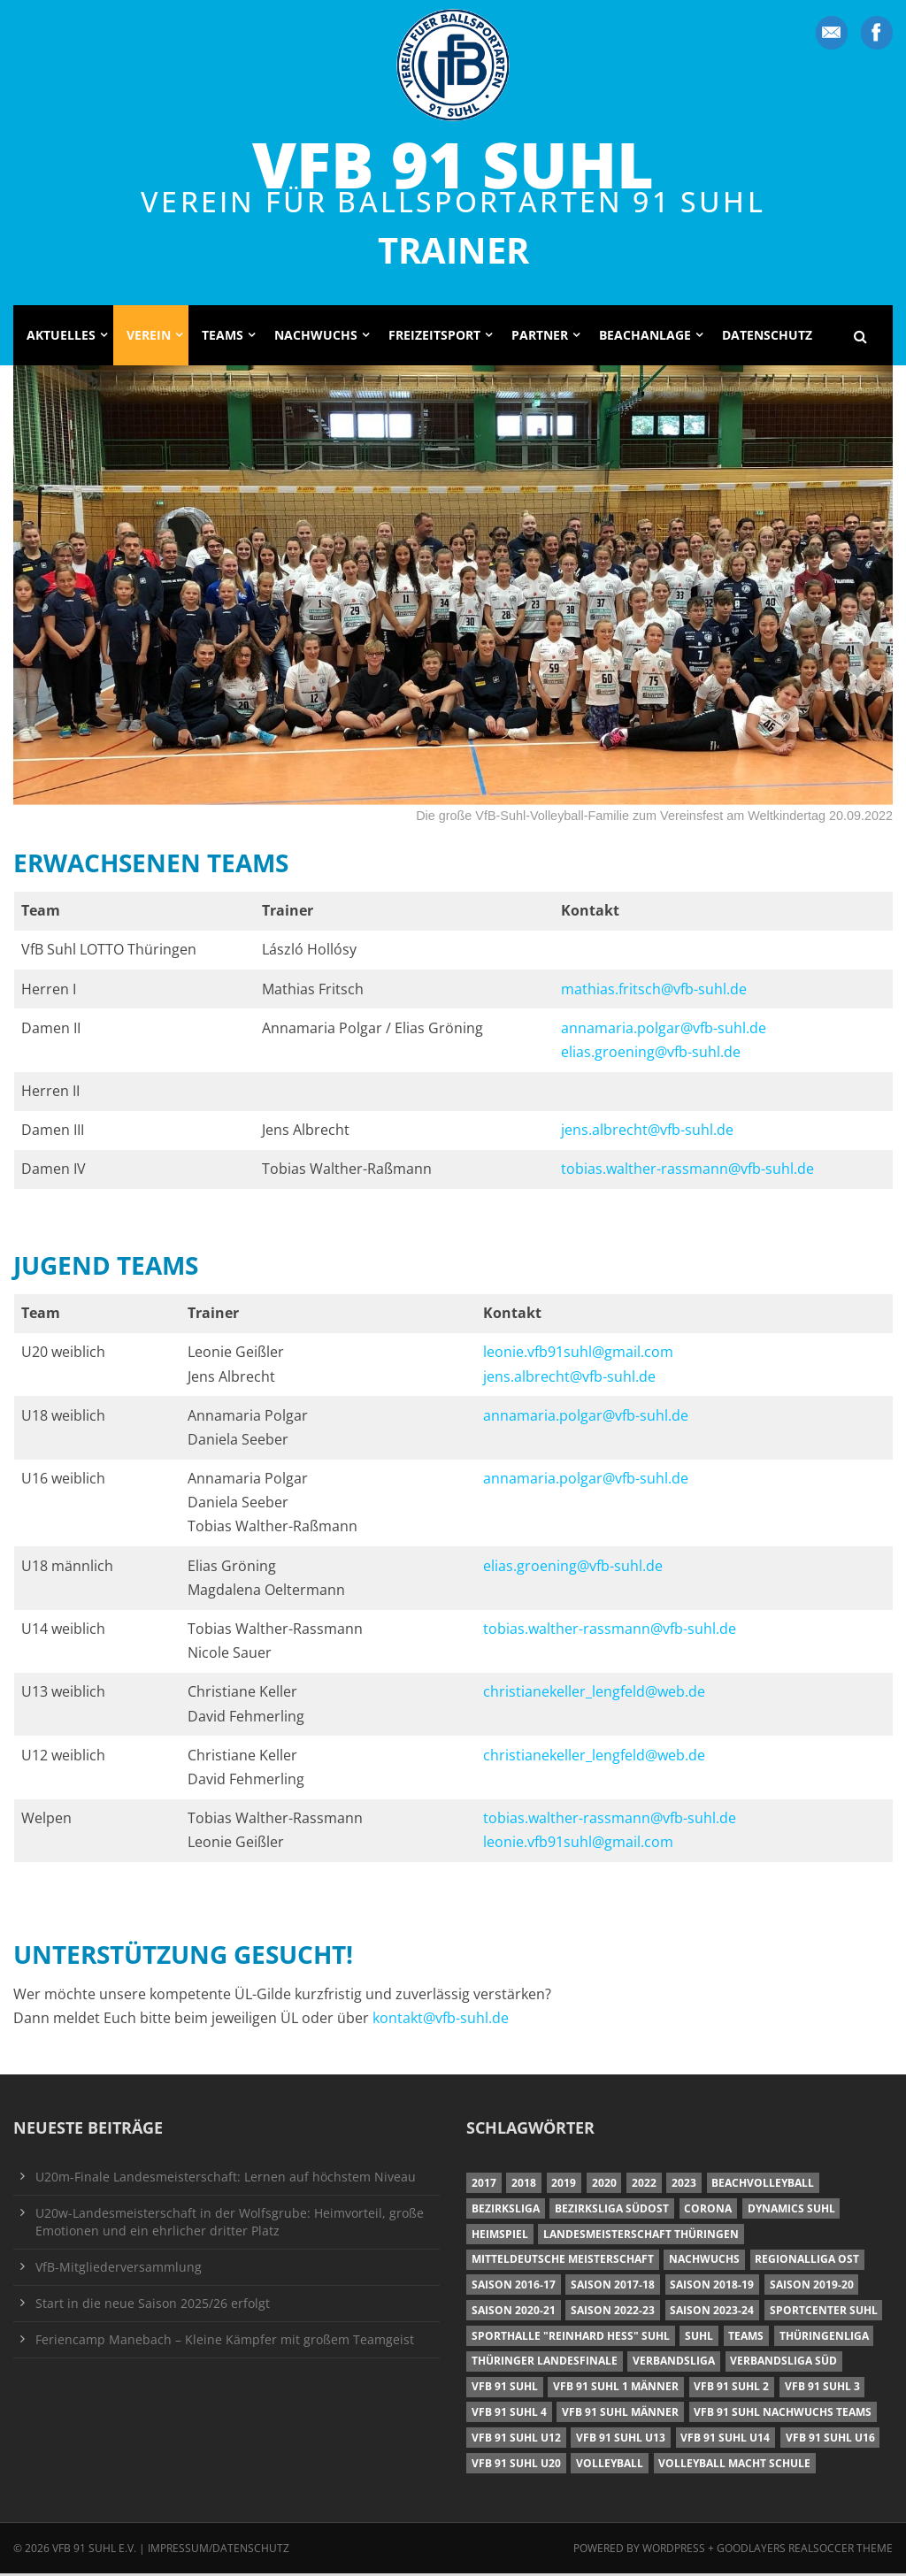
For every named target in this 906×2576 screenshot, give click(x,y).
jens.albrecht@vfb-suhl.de (647, 1132)
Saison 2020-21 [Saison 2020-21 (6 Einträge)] (514, 2312)
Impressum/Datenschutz (218, 2550)
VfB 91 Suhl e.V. (94, 2550)
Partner (539, 337)
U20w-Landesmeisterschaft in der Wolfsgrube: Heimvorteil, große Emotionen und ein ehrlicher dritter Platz (229, 2223)
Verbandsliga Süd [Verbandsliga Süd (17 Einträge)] (783, 2363)
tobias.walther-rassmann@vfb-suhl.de (687, 1171)
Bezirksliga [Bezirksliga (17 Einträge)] (506, 2211)
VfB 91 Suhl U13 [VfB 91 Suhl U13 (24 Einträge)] (620, 2440)
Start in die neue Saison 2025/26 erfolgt (152, 2304)
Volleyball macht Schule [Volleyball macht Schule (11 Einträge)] (734, 2465)
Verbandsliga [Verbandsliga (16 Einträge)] (674, 2363)
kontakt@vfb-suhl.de (440, 2020)
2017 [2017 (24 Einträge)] (484, 2185)
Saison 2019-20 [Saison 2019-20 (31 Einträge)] (812, 2287)
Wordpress (675, 2550)
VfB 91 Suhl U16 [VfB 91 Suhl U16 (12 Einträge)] (830, 2440)
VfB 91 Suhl (453, 164)
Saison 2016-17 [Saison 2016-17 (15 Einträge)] (514, 2287)
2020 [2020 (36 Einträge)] (604, 2185)
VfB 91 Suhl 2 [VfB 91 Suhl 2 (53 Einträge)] (731, 2389)
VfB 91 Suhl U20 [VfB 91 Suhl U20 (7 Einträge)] (516, 2465)
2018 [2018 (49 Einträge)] (523, 2185)
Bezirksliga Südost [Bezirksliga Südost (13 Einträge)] (612, 2211)
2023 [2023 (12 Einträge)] (684, 2185)
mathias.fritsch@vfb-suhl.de (654, 990)
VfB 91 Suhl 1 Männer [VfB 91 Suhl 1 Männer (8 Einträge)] (616, 2389)
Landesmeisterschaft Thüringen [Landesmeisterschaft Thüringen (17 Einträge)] (641, 2235)
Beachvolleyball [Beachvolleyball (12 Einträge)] (762, 2185)
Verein (149, 337)
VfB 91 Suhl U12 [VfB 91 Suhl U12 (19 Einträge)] (516, 2440)
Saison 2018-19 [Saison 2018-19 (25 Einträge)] (712, 2287)
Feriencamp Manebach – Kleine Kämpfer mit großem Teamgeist (224, 2341)
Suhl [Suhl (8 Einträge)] (699, 2337)
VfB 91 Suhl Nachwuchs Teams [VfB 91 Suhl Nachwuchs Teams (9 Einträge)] (782, 2414)
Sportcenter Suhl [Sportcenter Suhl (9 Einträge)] (824, 2312)
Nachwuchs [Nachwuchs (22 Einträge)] (704, 2261)
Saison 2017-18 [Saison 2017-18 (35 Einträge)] (613, 2287)
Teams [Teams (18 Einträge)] (746, 2337)
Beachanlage (645, 337)
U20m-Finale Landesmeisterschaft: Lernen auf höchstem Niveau (225, 2178)
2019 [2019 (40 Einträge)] (563, 2185)
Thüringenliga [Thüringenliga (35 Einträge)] (824, 2337)
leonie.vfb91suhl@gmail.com (578, 1354)
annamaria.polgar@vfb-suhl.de (663, 1029)
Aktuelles (61, 337)
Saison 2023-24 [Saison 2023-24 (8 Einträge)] (712, 2312)
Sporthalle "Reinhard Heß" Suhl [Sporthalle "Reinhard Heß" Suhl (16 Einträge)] (571, 2337)
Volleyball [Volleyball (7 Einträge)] (609, 2465)
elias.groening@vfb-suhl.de (651, 1054)
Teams (222, 337)
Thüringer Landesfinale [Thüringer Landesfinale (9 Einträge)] (545, 2363)
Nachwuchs (315, 337)
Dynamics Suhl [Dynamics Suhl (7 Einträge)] (791, 2211)
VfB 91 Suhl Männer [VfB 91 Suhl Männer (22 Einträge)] (620, 2414)
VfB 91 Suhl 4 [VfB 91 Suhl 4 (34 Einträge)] (509, 2414)
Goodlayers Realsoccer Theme (805, 2550)
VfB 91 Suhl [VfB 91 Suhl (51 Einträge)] (505, 2389)
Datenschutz (767, 337)
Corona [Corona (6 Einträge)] (708, 2211)
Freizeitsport (434, 337)
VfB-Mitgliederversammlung (118, 2268)
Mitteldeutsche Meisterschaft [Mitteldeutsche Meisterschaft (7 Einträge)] (563, 2261)
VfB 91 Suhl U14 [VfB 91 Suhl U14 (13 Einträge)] (725, 2440)
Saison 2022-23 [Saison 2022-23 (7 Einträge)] (613, 2312)
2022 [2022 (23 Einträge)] (644, 2185)
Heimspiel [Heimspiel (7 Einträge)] (500, 2235)
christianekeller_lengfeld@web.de (594, 1694)
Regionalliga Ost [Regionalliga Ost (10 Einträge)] (807, 2261)
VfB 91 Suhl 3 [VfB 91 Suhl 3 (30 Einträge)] (822, 2389)
